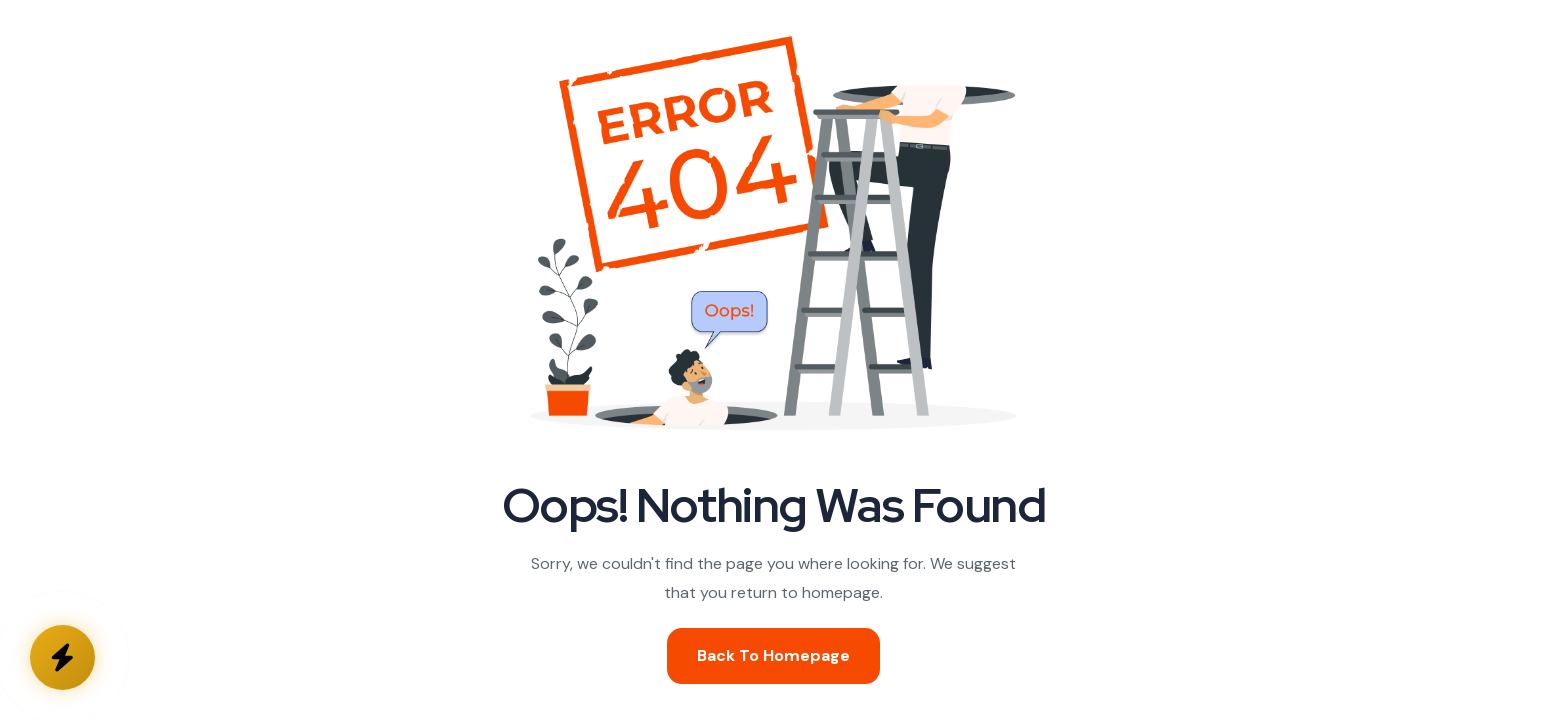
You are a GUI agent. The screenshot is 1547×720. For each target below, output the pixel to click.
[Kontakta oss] (62, 657)
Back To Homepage (773, 655)
